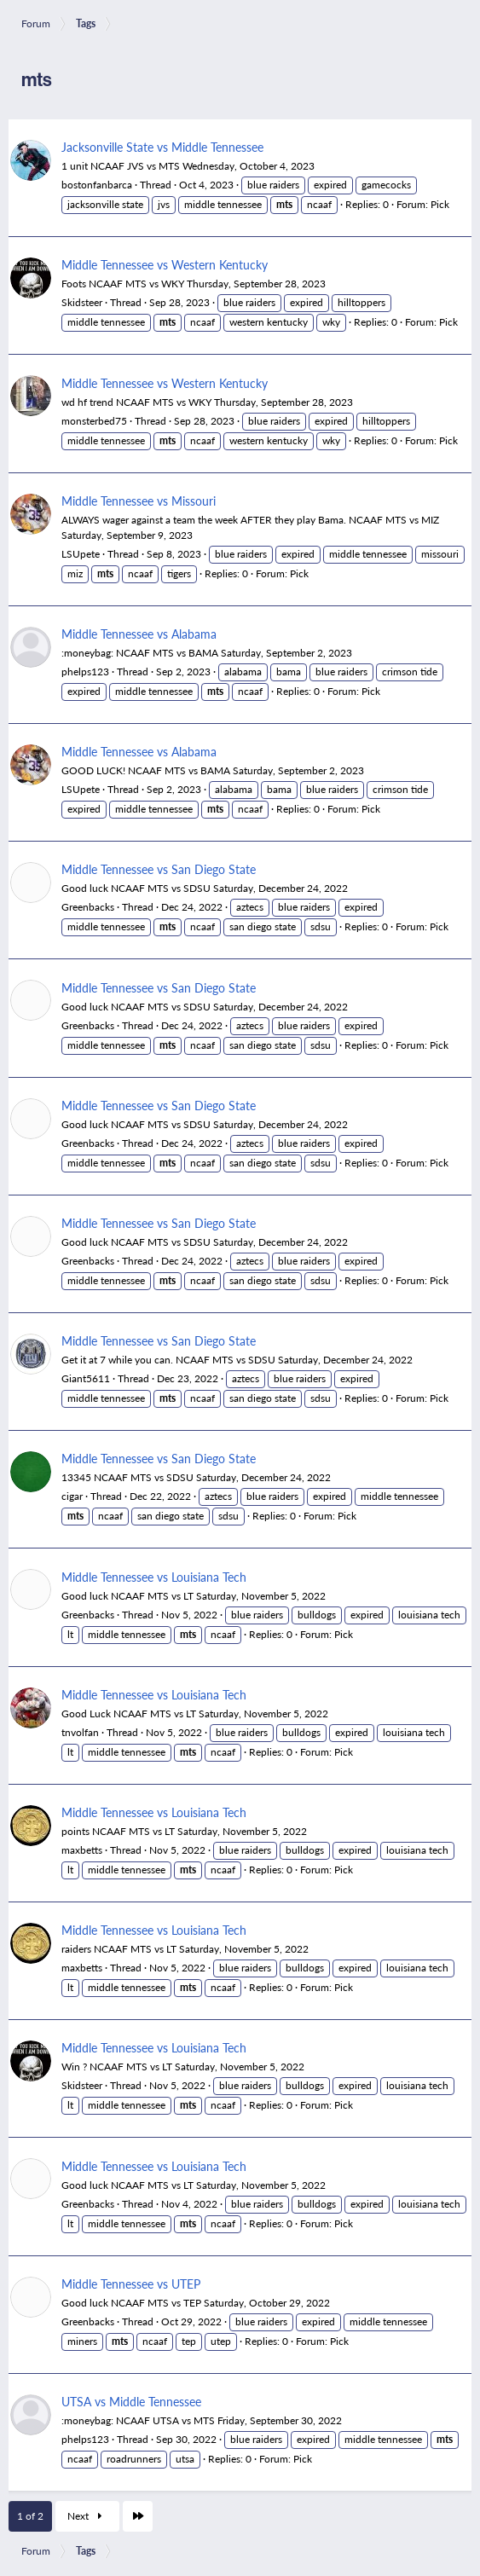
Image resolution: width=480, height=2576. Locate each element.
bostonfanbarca (96, 184)
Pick (440, 204)
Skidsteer (81, 302)
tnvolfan (80, 1732)
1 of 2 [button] (30, 2516)
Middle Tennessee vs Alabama (139, 633)
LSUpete (80, 554)
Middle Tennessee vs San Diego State (158, 868)
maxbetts (81, 1850)
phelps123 (85, 671)
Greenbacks (87, 907)
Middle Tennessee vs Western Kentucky (164, 264)
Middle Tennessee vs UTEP (130, 2283)
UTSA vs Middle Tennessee (131, 2401)
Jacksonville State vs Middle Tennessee (162, 146)
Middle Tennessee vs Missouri (138, 500)
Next (87, 2516)
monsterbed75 (94, 421)
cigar (72, 1496)
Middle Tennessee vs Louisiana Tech (153, 1576)
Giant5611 (85, 1378)
